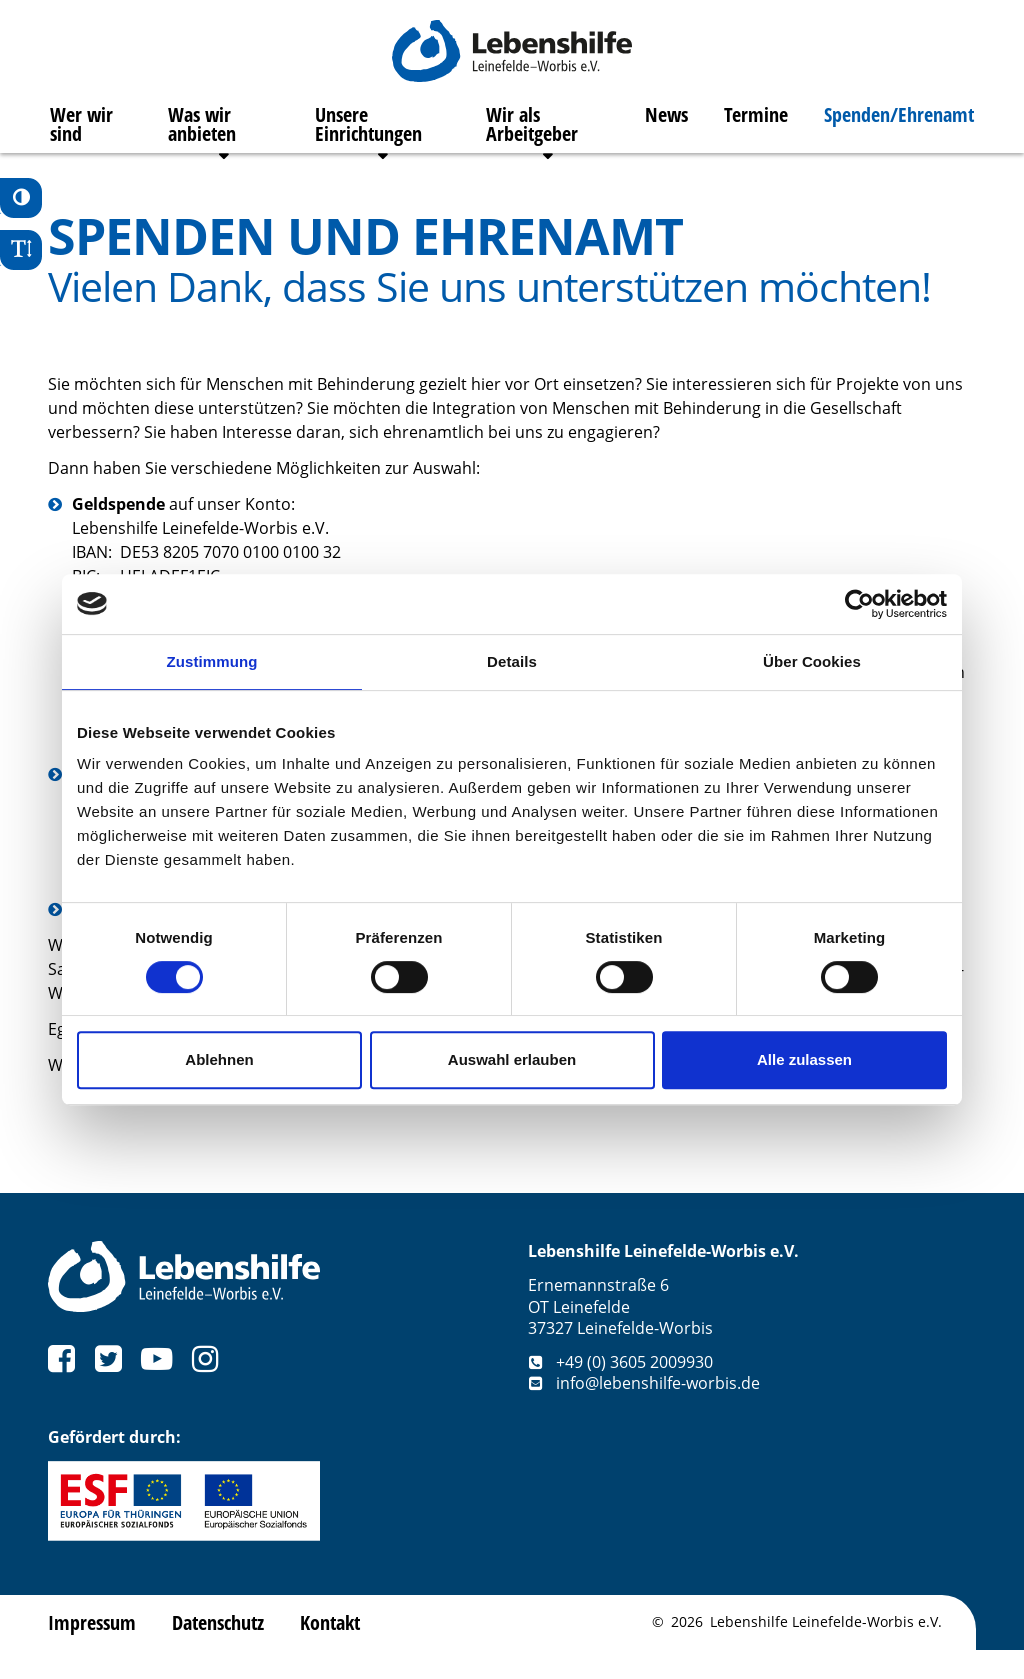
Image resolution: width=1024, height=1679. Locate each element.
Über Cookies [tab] (812, 661)
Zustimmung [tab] (212, 661)
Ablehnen (219, 1059)
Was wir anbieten (201, 135)
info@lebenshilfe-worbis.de (644, 1412)
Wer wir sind (79, 135)
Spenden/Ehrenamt (901, 125)
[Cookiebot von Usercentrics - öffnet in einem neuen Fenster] (859, 604)
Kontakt (330, 1650)
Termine (758, 125)
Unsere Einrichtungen (368, 135)
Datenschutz (218, 1650)
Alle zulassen (804, 1059)
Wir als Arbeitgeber (533, 135)
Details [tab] (512, 661)
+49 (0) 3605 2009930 (620, 1390)
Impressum (92, 1650)
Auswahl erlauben (512, 1059)
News (668, 125)
